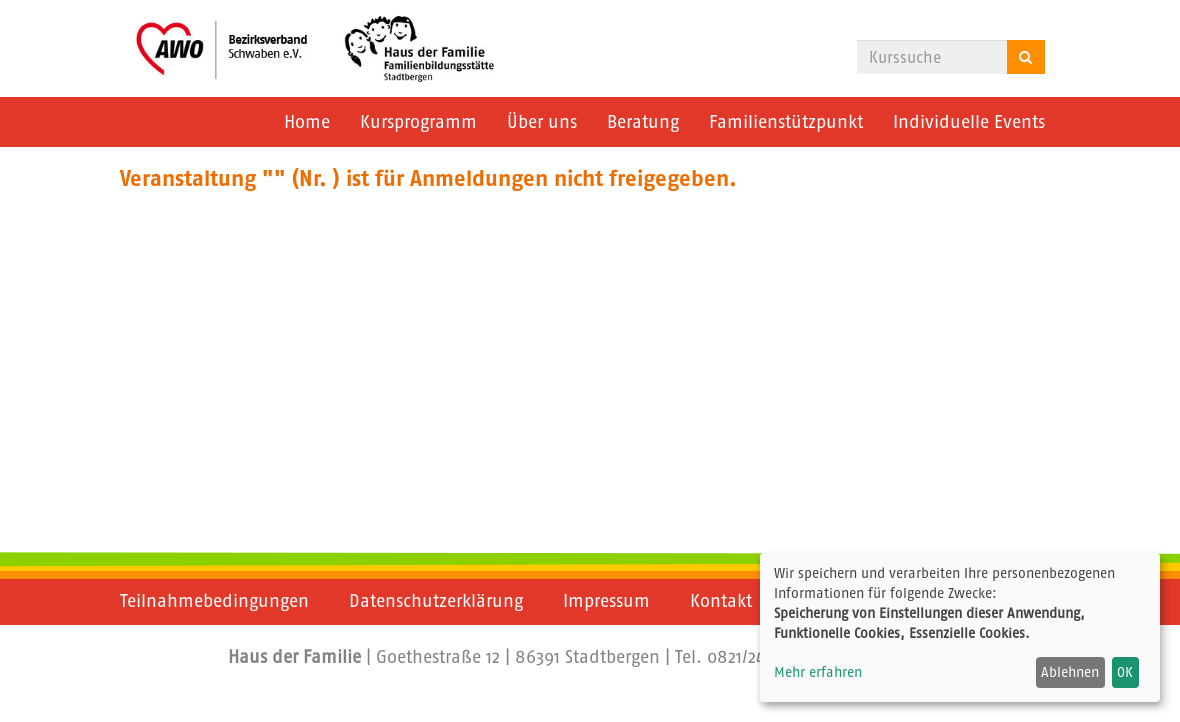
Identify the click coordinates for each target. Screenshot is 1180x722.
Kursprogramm (418, 122)
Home (307, 122)
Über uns (542, 122)
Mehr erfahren (818, 672)
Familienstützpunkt (786, 122)
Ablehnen (1070, 672)
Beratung (643, 122)
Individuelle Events (969, 122)
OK (1125, 672)
